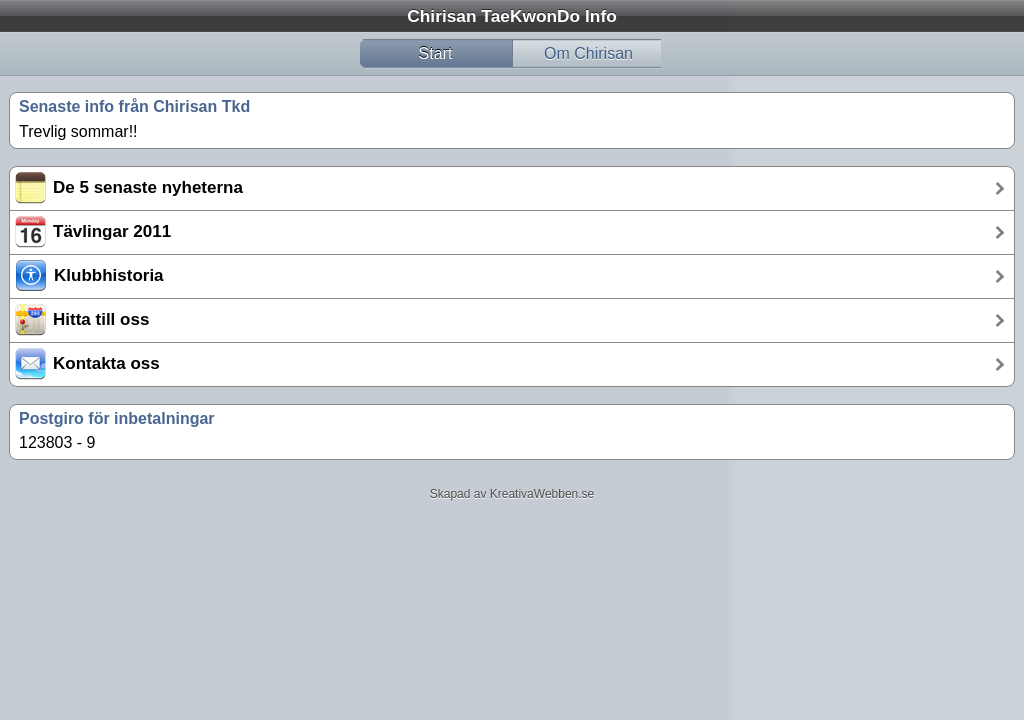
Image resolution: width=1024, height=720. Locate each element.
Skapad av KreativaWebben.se (512, 494)
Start (436, 53)
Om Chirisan (588, 53)
